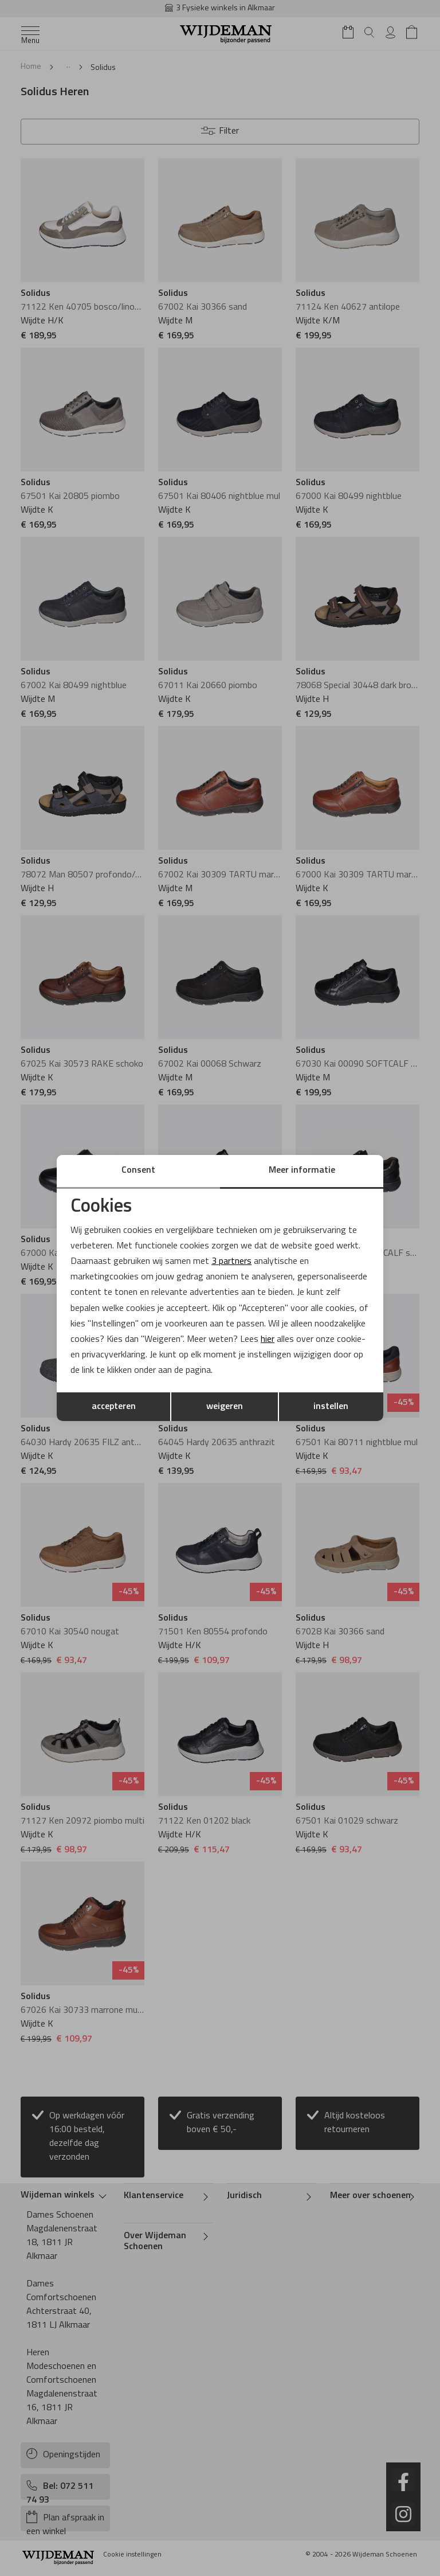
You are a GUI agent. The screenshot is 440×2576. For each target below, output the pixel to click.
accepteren (114, 1406)
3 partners (231, 1261)
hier (268, 1339)
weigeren (224, 1406)
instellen (330, 1406)
